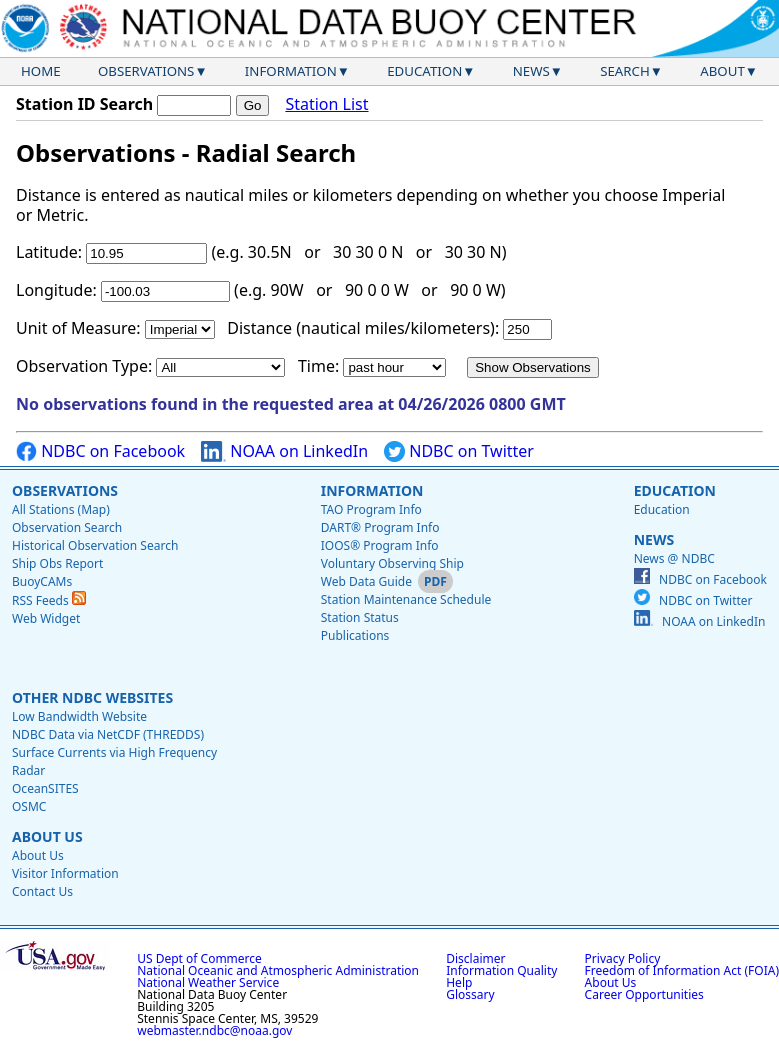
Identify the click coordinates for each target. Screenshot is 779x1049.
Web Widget (46, 618)
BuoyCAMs (42, 581)
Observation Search (67, 527)
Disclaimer (475, 958)
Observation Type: (84, 366)
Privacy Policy (623, 958)
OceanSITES (45, 788)
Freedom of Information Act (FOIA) (682, 970)
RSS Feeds (49, 600)
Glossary (470, 994)
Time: (318, 366)
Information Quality (501, 970)
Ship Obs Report (57, 563)
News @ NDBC (674, 558)
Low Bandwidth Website (79, 716)
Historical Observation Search (95, 545)
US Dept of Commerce (199, 958)
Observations (146, 71)
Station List (326, 104)
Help (459, 982)
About (722, 71)
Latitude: (49, 252)
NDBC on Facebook (100, 451)
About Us (47, 836)
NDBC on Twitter (459, 451)
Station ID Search (84, 104)
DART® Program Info (380, 527)
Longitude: (56, 290)
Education (424, 71)
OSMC (29, 806)
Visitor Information (65, 873)
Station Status (360, 617)
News (531, 71)
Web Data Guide (366, 581)
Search (625, 71)
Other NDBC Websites (92, 697)
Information (291, 71)
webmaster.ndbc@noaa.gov (214, 1030)
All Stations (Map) (61, 509)
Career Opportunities (644, 994)
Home (41, 71)
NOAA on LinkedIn (284, 451)
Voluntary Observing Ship (392, 563)
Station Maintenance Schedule (406, 599)
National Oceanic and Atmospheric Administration (278, 970)
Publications (355, 635)
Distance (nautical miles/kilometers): (363, 328)
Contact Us (42, 891)
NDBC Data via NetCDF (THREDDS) (108, 734)
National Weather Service (208, 982)
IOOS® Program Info (380, 545)
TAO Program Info (371, 509)
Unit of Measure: (78, 328)
